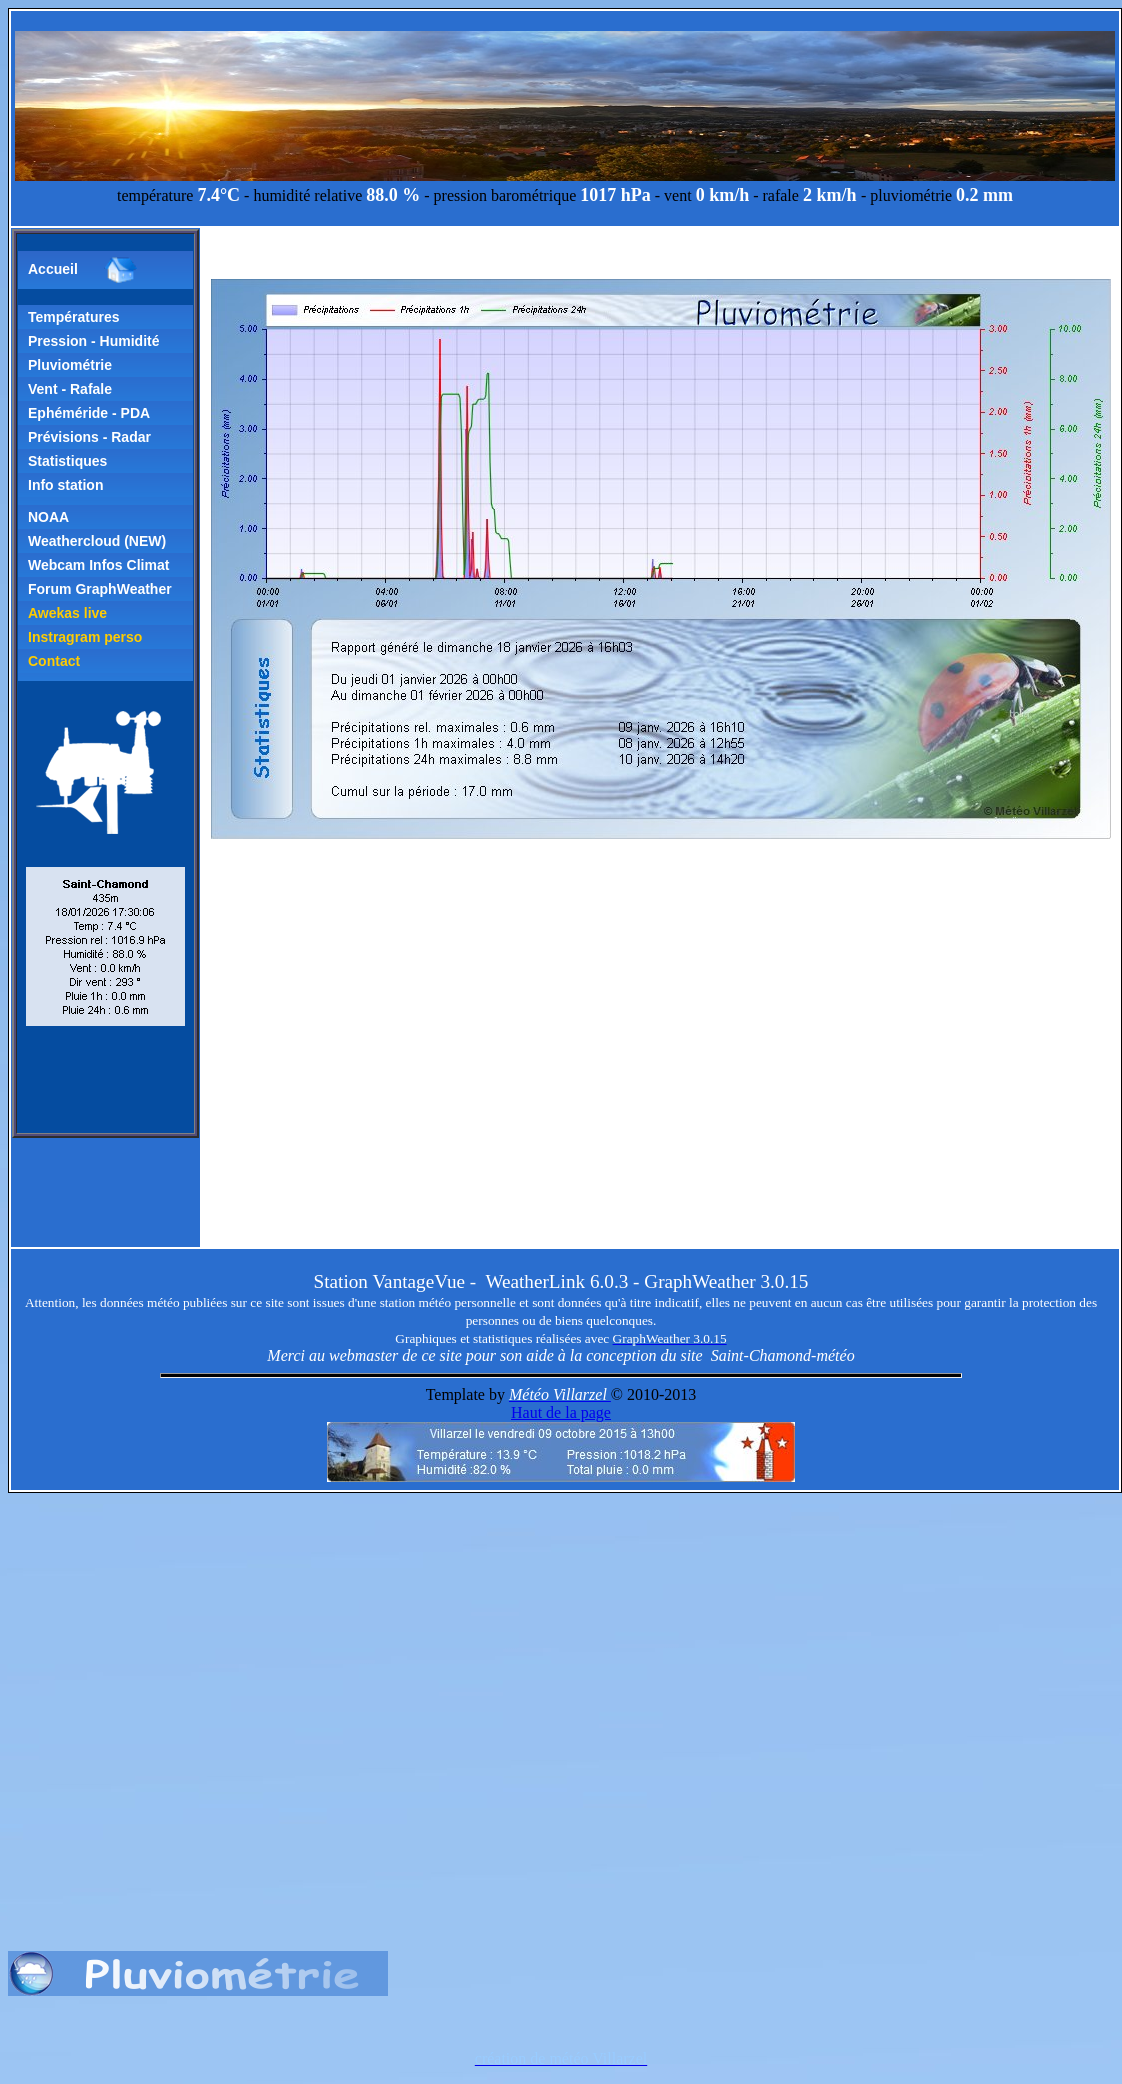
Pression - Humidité (93, 341)
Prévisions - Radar (89, 437)
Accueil (83, 270)
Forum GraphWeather (100, 589)
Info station (65, 485)
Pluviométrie (70, 365)
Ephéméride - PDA (89, 413)
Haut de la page (561, 1412)
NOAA (48, 517)
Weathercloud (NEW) (97, 541)
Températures (74, 317)
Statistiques (67, 461)
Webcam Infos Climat (98, 565)
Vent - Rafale (70, 389)
